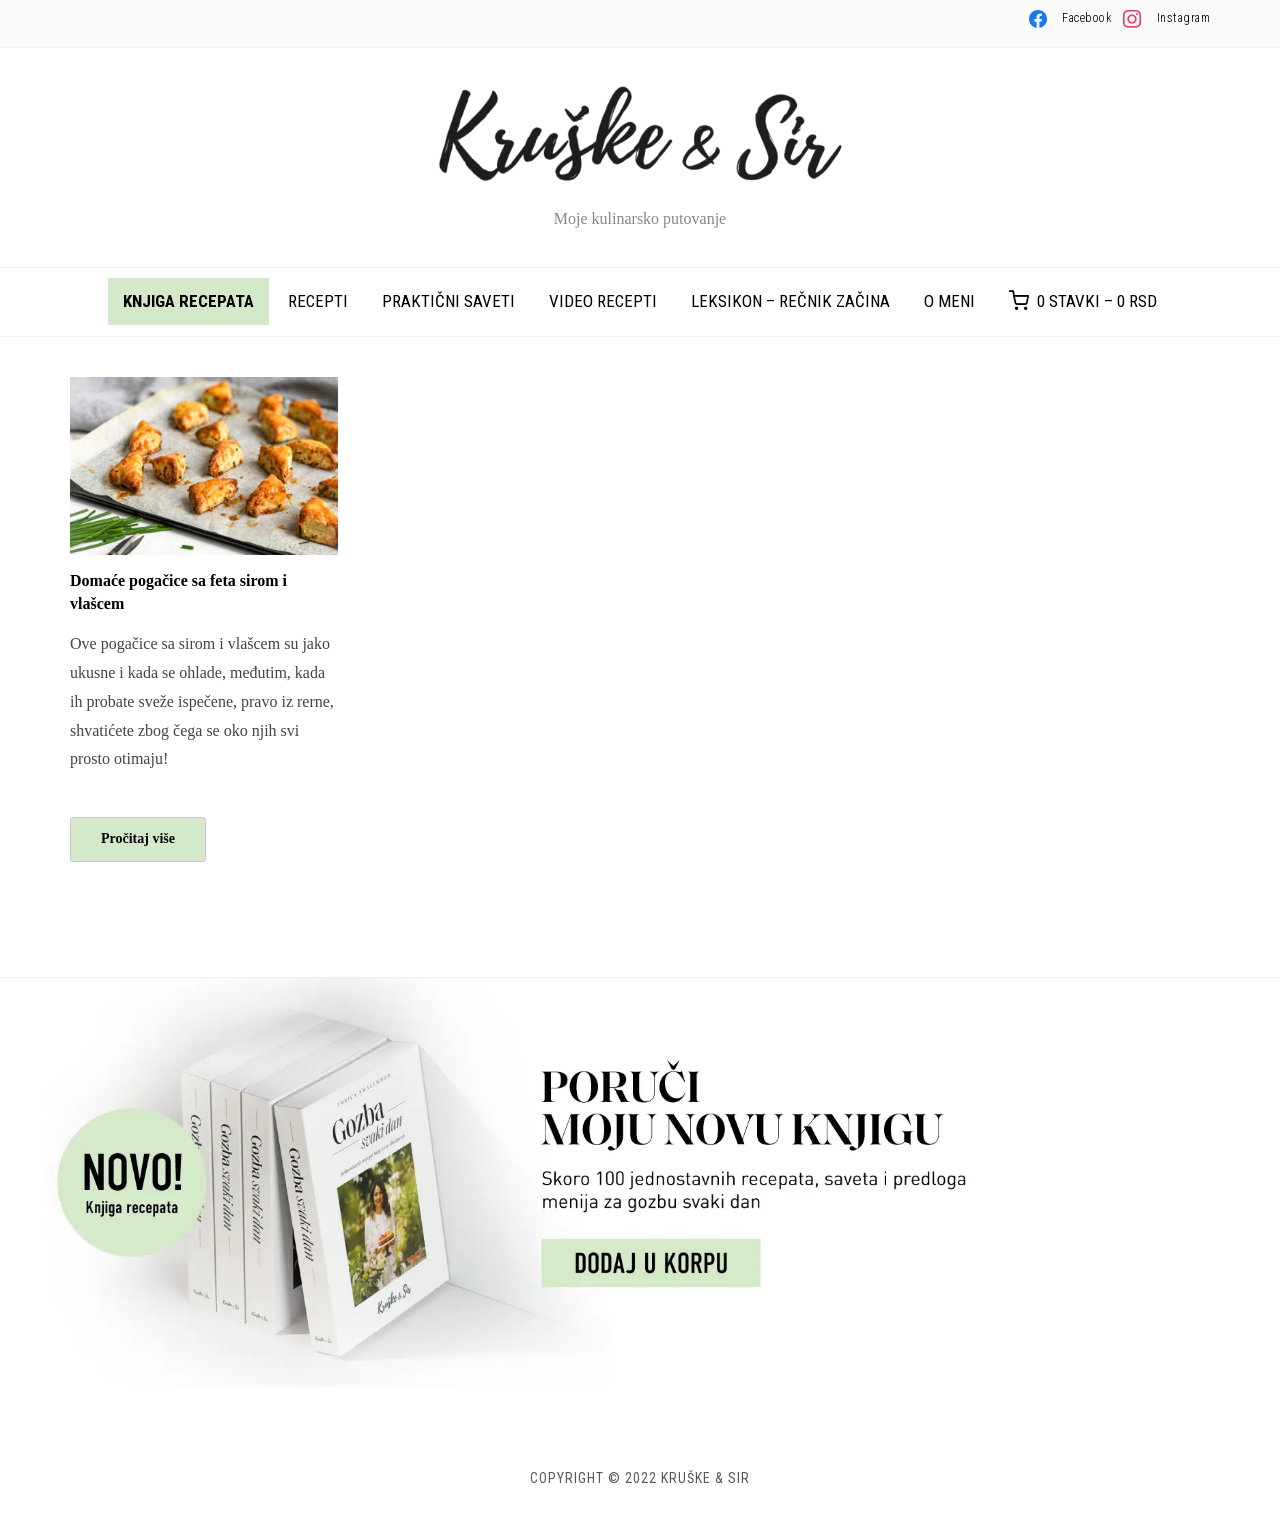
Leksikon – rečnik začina (790, 301)
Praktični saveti (448, 301)
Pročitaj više (138, 838)
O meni (949, 301)
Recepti (318, 301)
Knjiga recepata (188, 301)
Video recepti (603, 301)
